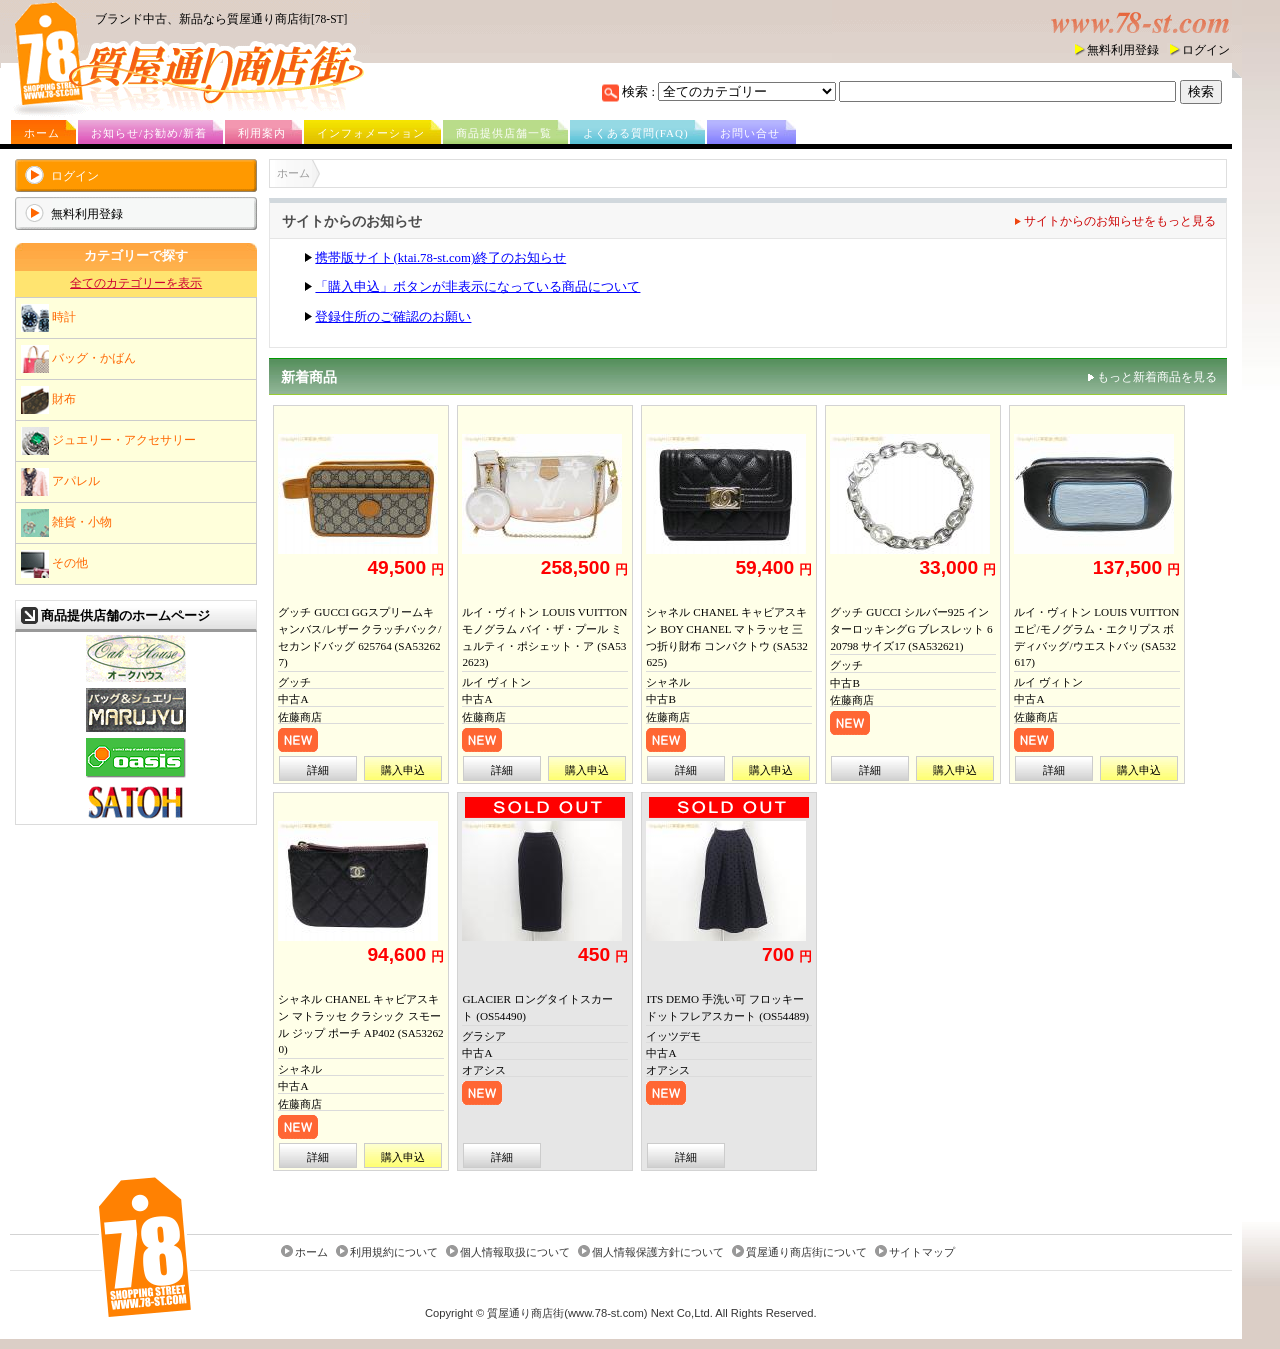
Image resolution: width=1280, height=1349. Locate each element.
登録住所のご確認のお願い (393, 317)
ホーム (42, 133)
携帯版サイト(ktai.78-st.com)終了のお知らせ (440, 258)
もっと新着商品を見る (1157, 377)
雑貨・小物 (66, 523)
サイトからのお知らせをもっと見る (1120, 221)
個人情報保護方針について (658, 1252)
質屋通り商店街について (806, 1252)
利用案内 (262, 133)
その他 (54, 564)
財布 (48, 400)
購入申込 (403, 770)
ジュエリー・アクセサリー (108, 441)
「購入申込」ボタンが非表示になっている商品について (477, 287)
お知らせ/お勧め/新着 (149, 133)
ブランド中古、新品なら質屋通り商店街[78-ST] (221, 19)
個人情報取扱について (515, 1252)
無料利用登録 (1123, 50)
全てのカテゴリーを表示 (136, 283)
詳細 (318, 770)
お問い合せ (750, 133)
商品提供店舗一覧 (504, 133)
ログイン (1206, 50)
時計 (48, 318)
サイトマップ (922, 1252)
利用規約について (394, 1252)
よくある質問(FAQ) (636, 133)
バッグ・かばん (78, 359)
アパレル (60, 482)
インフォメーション (371, 133)
